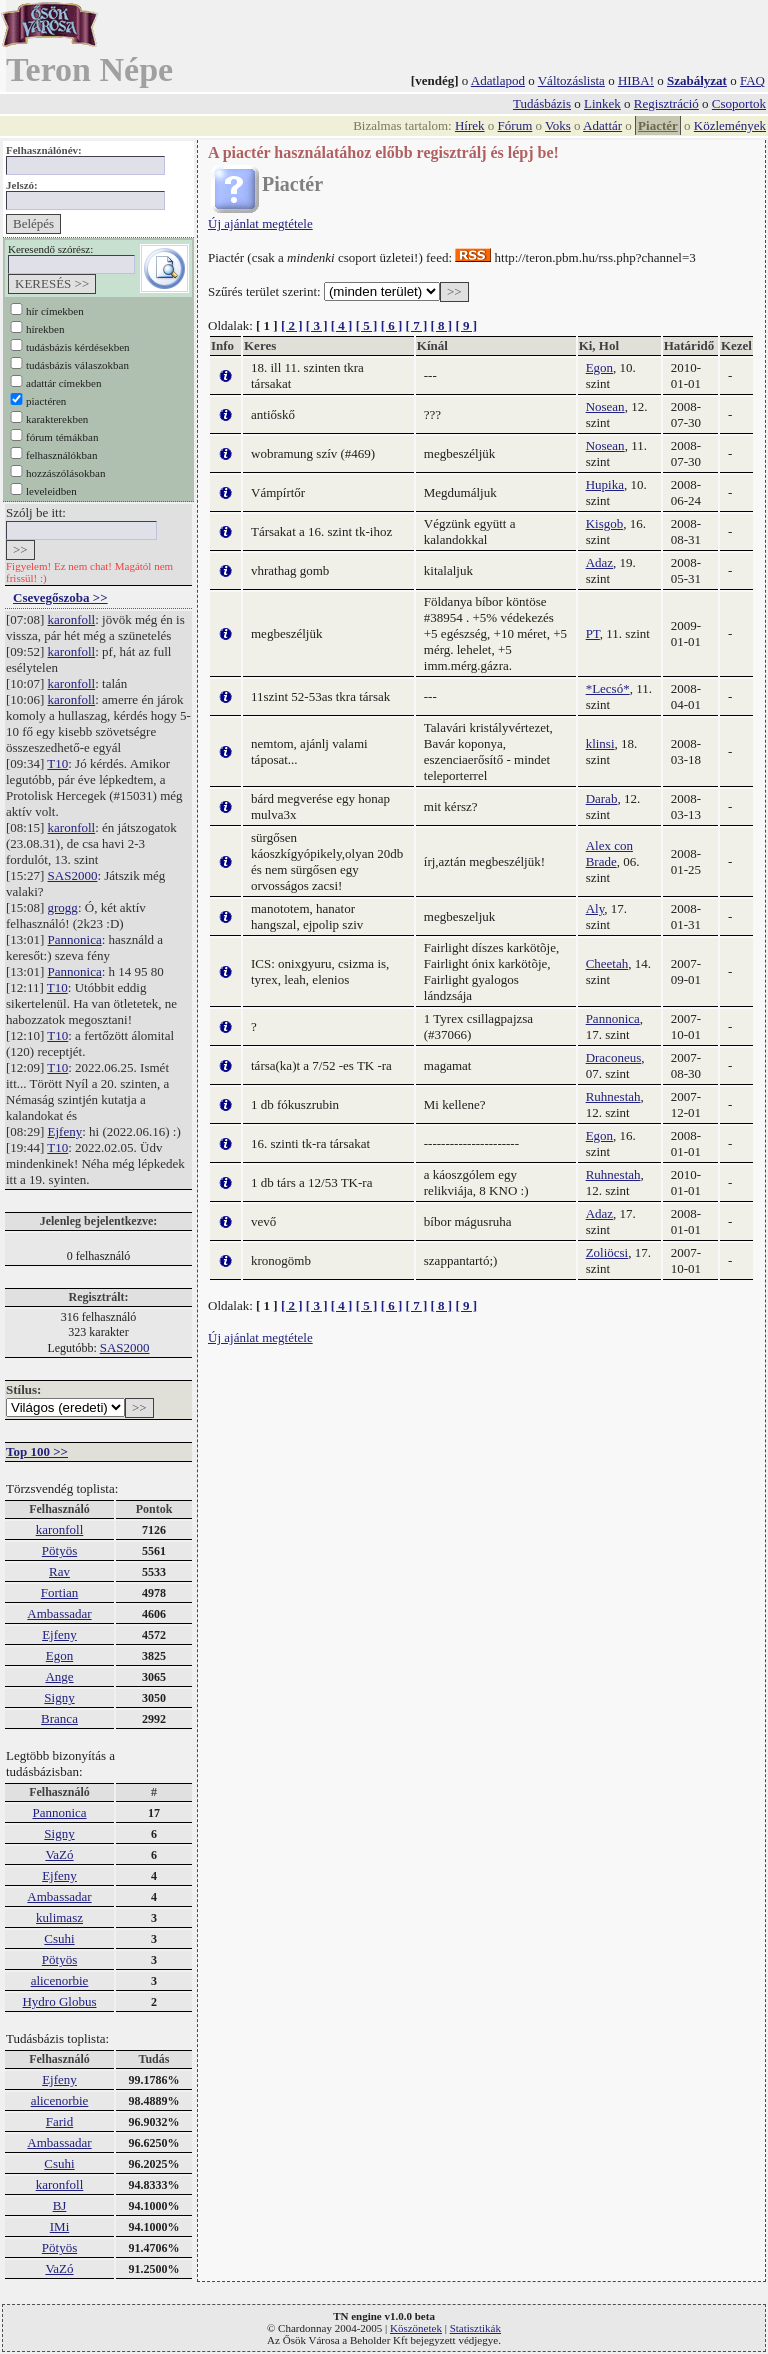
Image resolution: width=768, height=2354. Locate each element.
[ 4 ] (342, 325)
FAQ (752, 80)
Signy (59, 1697)
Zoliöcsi (607, 1252)
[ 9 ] (466, 325)
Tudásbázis (542, 103)
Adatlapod (498, 80)
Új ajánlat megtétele (260, 223)
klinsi (600, 743)
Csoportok (739, 103)
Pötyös (59, 1550)
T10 (57, 763)
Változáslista (571, 80)
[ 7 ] (417, 325)
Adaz (599, 562)
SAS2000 (73, 875)
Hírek (470, 125)
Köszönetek (416, 2328)
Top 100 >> (37, 1451)
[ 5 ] (367, 325)
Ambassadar (59, 1613)
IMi (60, 2226)
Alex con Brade (609, 853)
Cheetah (607, 963)
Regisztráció (666, 103)
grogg (63, 907)
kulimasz (59, 1917)
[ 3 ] (317, 325)
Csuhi (59, 1938)
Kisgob (605, 523)
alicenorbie (60, 1980)
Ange (59, 1676)
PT (593, 633)
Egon (59, 1655)
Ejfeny (65, 1131)
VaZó (59, 1854)
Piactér (658, 125)
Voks (558, 125)
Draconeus (614, 1057)
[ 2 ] (292, 325)
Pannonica (75, 939)
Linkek (602, 103)
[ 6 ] (392, 325)
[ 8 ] (441, 325)
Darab (602, 798)
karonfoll (72, 619)
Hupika (605, 484)
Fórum (515, 125)
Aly (595, 908)
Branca (59, 1718)
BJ (60, 2205)
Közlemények (730, 125)
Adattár (602, 125)
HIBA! (636, 80)
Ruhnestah (613, 1096)
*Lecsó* (608, 688)
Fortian (60, 1592)
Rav (59, 1571)
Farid (59, 2121)
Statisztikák (475, 2328)
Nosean (605, 406)
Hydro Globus (59, 2001)
